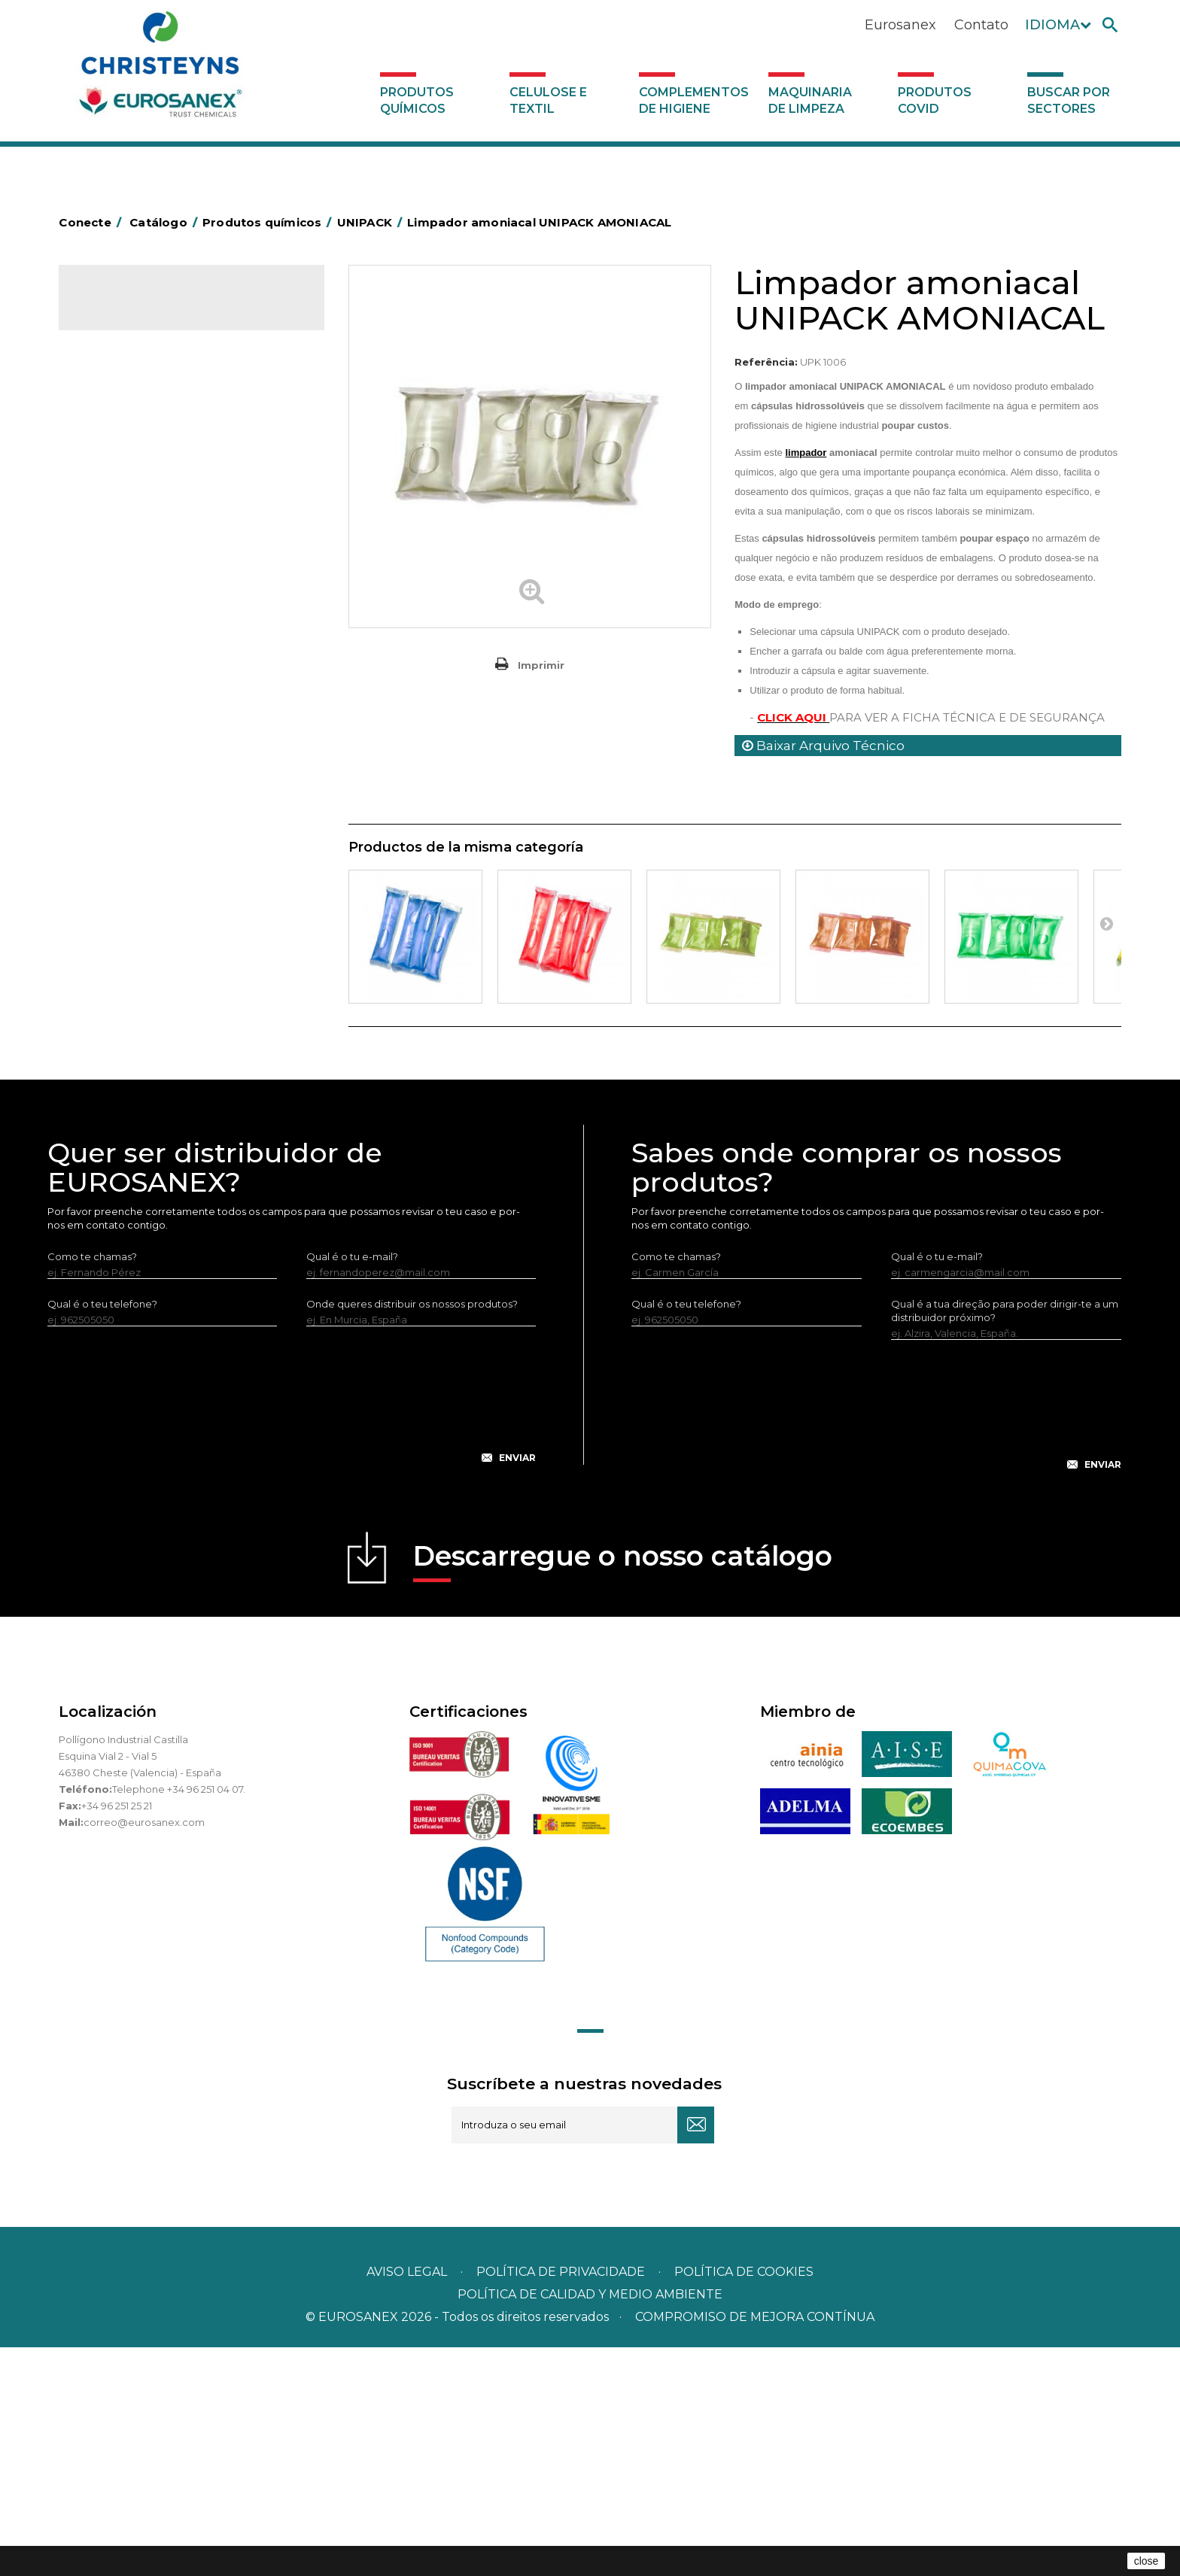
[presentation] (292, 1635)
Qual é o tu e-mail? (352, 1485)
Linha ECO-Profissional (143, 899)
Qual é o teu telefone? (102, 1532)
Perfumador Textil (131, 667)
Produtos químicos (417, 100)
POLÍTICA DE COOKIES (744, 2500)
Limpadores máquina (140, 829)
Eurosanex (900, 25)
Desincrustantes (127, 480)
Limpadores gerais (133, 806)
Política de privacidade (560, 2500)
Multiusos (110, 922)
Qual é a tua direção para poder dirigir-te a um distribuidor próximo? (1004, 1539)
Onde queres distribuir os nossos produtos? (412, 1532)
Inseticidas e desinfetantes (152, 550)
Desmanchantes (128, 573)
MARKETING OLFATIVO (143, 363)
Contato (981, 25)
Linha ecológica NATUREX (151, 876)
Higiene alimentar (131, 503)
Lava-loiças (115, 690)
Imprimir (541, 665)
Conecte (92, 222)
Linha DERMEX (123, 852)
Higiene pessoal (127, 527)
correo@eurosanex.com (144, 2051)
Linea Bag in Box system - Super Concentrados (163, 748)
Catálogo (129, 308)
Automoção (117, 410)
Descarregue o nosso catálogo (622, 1789)
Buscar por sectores (1068, 100)
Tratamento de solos (138, 969)
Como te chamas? (92, 1485)
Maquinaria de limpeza (810, 100)
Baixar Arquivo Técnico (823, 745)
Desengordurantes (134, 457)
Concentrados (123, 433)
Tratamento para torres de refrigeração (184, 992)
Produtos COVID (935, 100)
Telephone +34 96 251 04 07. (178, 2018)
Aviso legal (406, 2500)
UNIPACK (110, 1016)
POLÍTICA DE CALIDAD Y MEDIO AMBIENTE (590, 2523)
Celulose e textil (548, 100)
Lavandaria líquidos (134, 597)
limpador (805, 452)
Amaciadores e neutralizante (158, 643)
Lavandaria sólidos (132, 620)
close (1146, 2561)
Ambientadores (126, 387)
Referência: (766, 362)
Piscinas (107, 946)
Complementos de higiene (694, 100)
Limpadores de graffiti (141, 782)
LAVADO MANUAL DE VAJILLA (160, 713)
